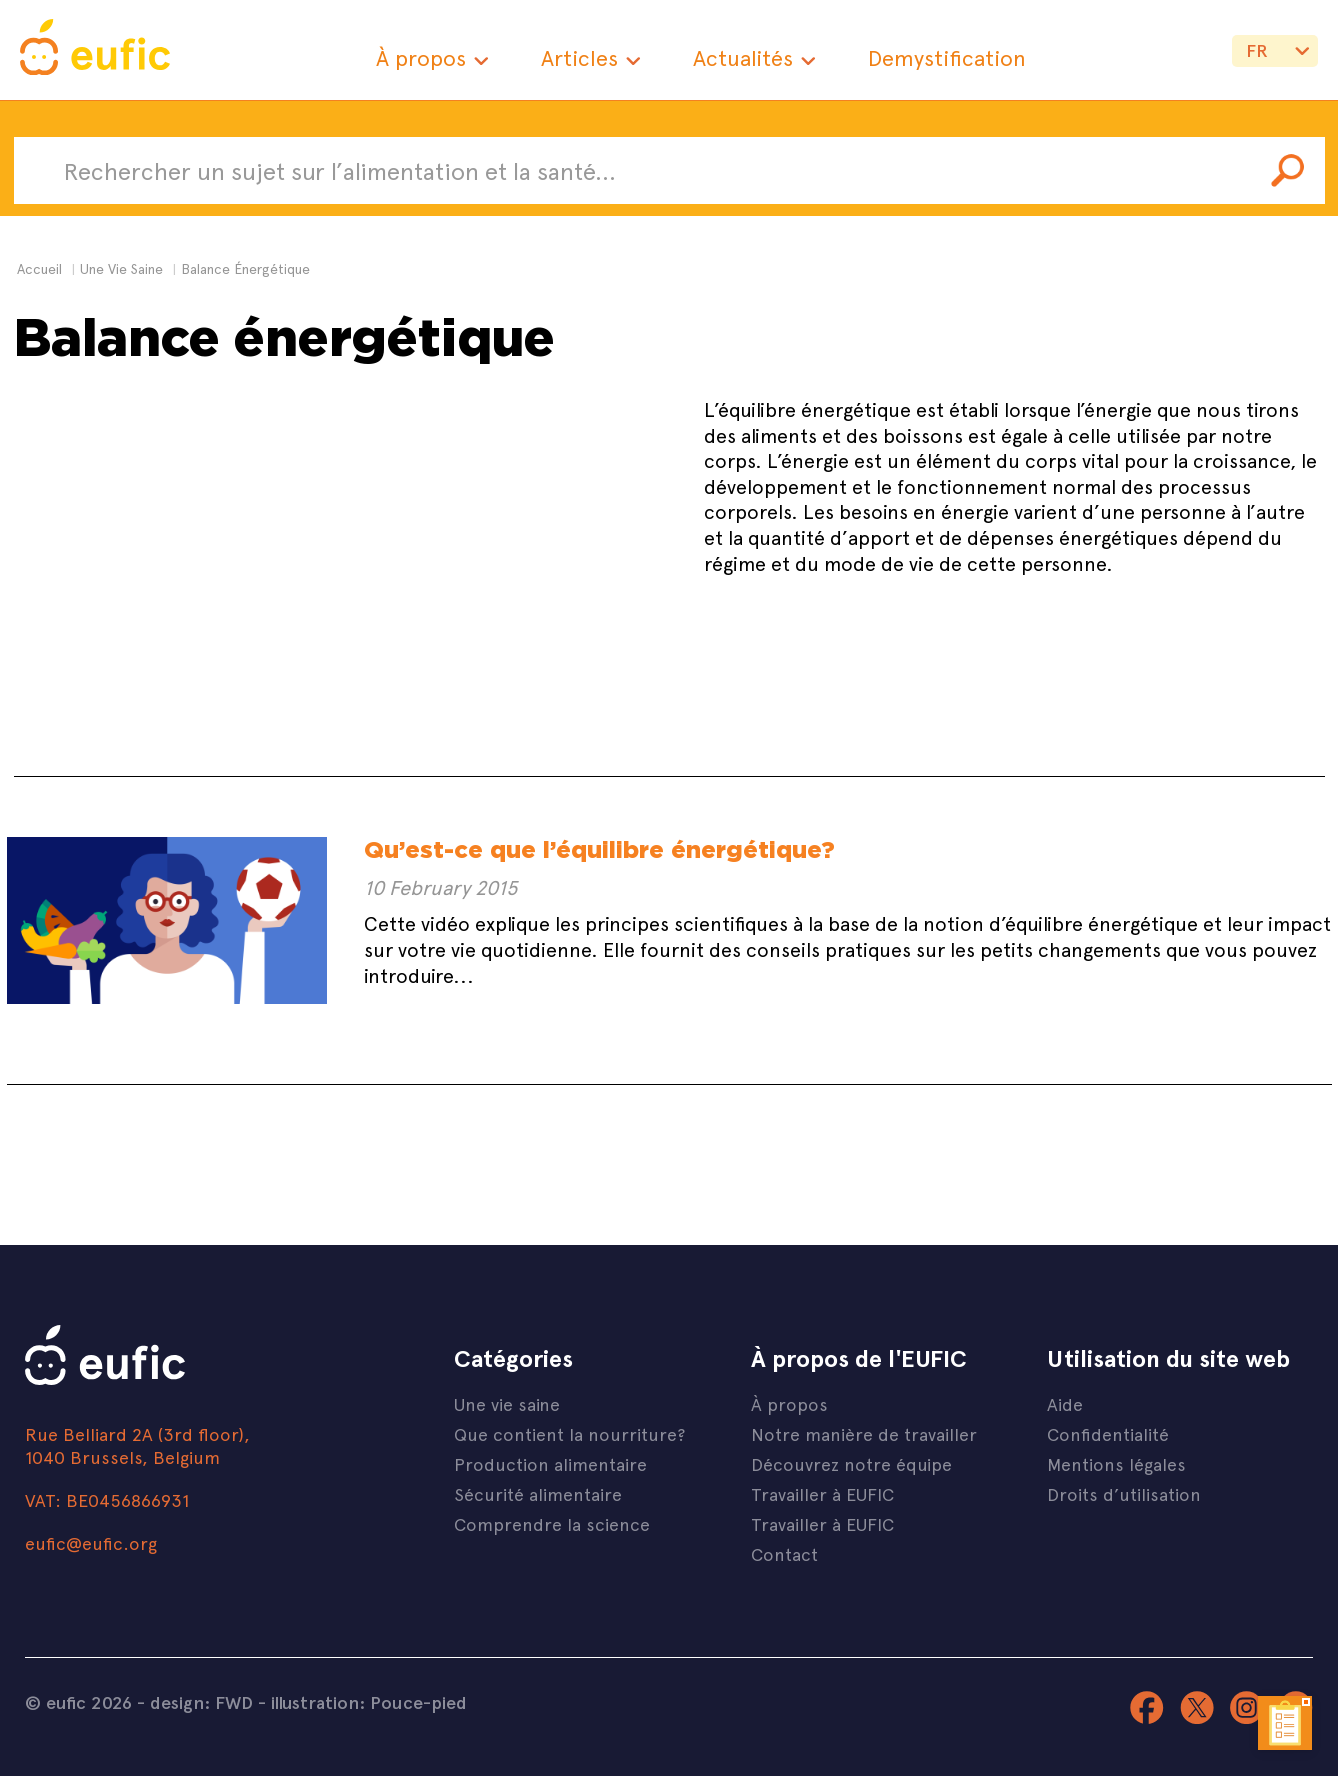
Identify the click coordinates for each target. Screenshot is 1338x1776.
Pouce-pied (418, 1702)
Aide (1065, 1403)
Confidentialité (1108, 1433)
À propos (421, 57)
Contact (784, 1553)
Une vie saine (507, 1403)
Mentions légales (1116, 1463)
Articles (579, 57)
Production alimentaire (550, 1463)
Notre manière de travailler (864, 1433)
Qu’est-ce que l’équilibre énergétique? (599, 849)
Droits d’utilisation (1124, 1493)
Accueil (39, 268)
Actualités (743, 57)
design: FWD (201, 1702)
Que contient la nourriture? (569, 1433)
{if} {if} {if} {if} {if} (1275, 58)
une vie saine (121, 268)
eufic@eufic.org (91, 1542)
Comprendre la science (552, 1523)
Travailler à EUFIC (822, 1493)
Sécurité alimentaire (538, 1493)
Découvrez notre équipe (851, 1463)
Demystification (947, 57)
